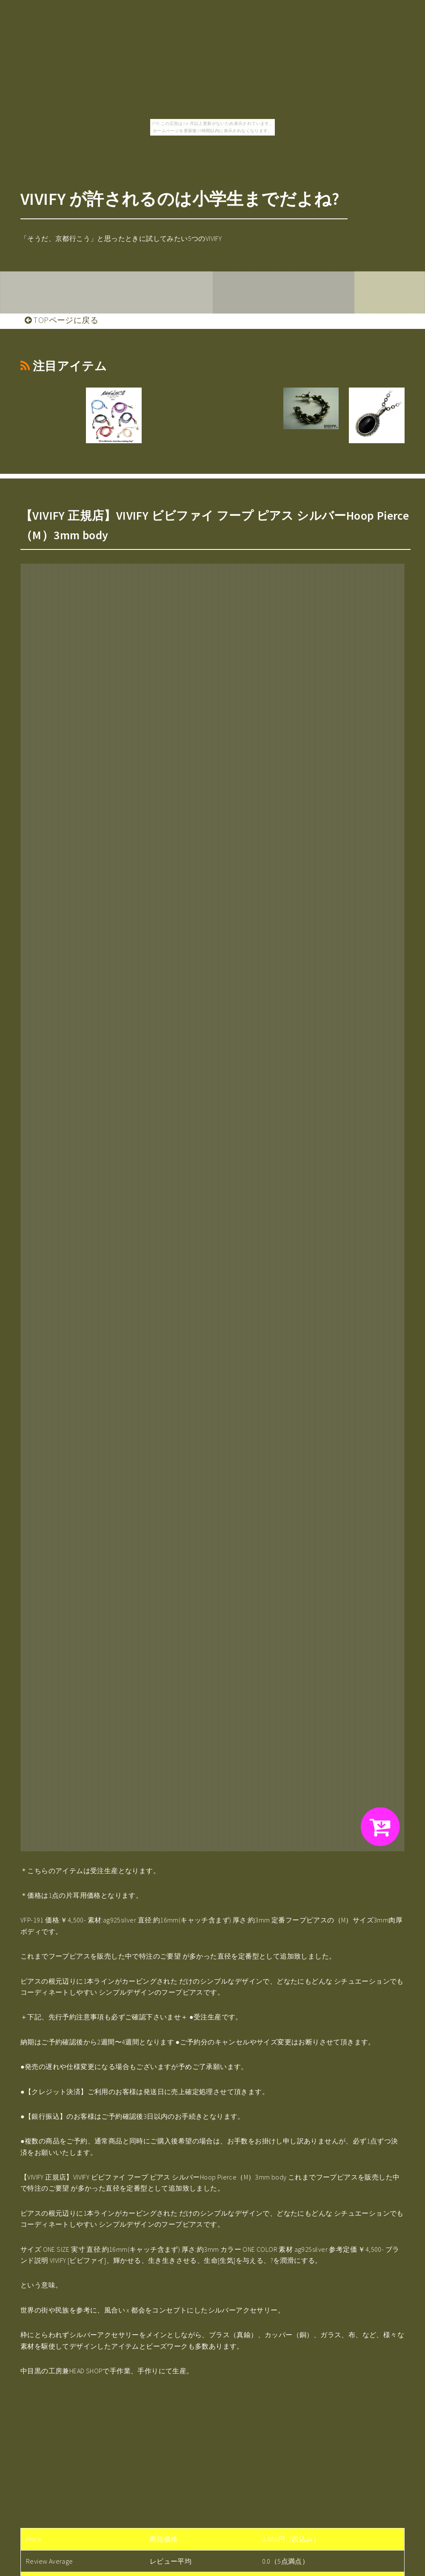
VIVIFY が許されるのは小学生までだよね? (179, 198)
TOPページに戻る (61, 320)
